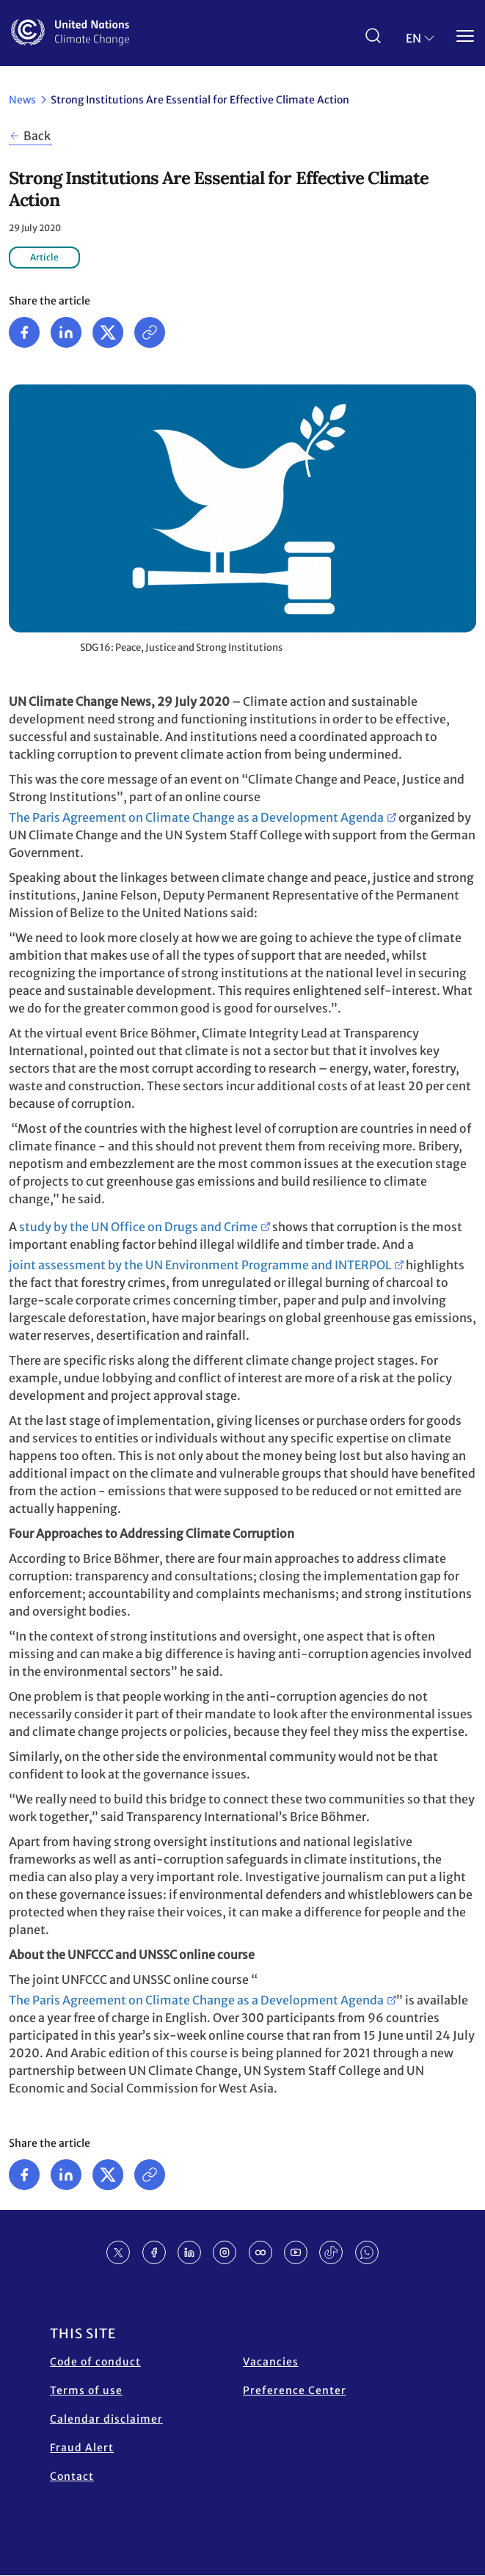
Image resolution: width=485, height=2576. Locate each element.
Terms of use (86, 2390)
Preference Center (294, 2390)
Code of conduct (95, 2361)
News (22, 99)
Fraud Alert (82, 2447)
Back (37, 135)
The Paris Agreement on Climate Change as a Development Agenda (196, 817)
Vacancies (271, 2361)
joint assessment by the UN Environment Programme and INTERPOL (200, 1265)
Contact (72, 2476)
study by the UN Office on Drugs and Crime (138, 1226)
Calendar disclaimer (106, 2419)
